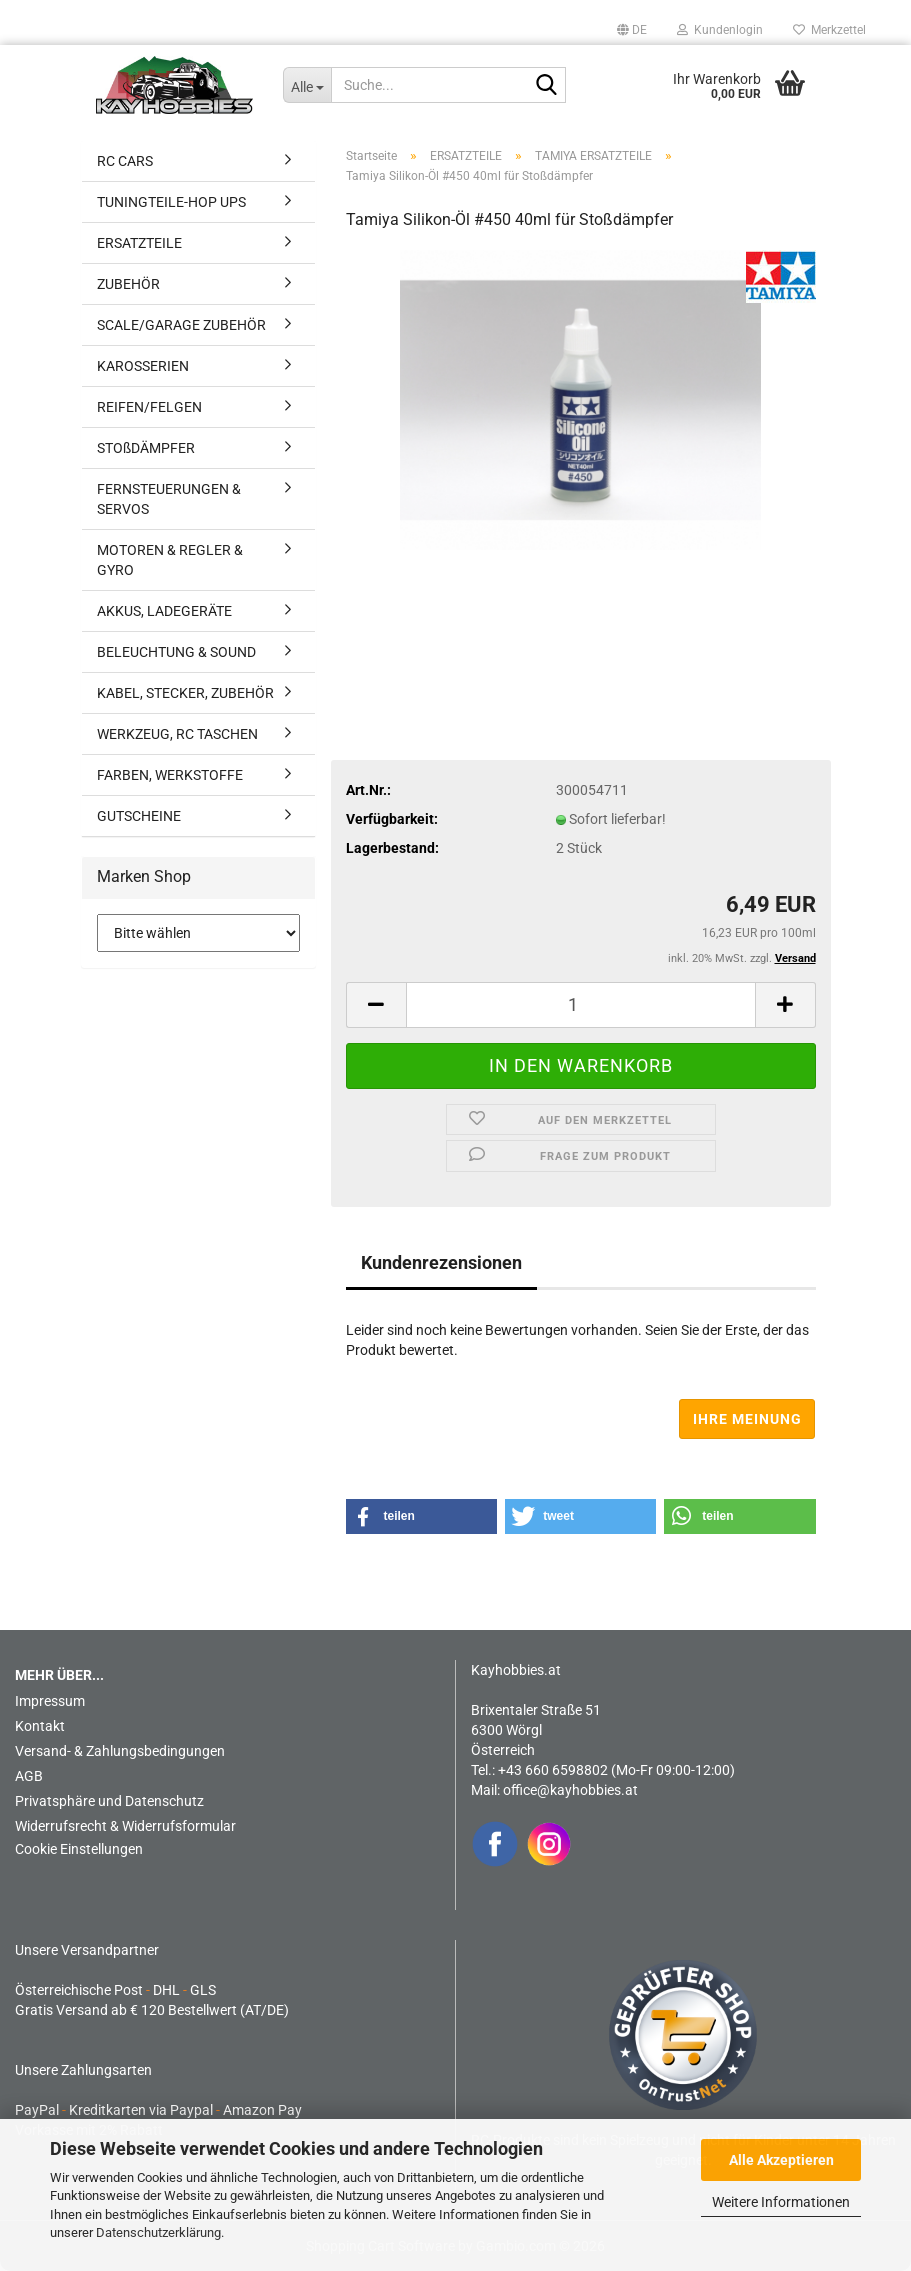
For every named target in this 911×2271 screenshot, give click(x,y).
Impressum (50, 1701)
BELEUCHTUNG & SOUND (176, 652)
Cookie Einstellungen (79, 1849)
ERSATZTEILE (139, 243)
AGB (29, 1776)
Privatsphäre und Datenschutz (109, 1801)
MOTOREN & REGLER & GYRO (170, 560)
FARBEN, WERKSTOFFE (170, 775)
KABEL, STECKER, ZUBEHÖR (185, 693)
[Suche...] (307, 85)
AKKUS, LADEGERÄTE (164, 611)
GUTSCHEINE (139, 816)
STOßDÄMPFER (146, 448)
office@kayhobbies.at (570, 1790)
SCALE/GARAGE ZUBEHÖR (181, 325)
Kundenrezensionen (441, 1262)
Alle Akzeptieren (781, 2160)
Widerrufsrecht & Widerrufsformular (125, 1826)
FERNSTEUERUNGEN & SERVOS (169, 499)
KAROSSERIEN (143, 366)
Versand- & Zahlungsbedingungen (120, 1751)
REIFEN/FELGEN (149, 407)
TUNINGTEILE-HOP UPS (171, 202)
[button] (632, 30)
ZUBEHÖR (128, 284)
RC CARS (125, 161)
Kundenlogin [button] (720, 30)
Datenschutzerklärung (158, 2232)
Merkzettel (829, 30)
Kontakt (40, 1726)
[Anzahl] (581, 1005)
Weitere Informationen (781, 2202)
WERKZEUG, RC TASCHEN (177, 734)
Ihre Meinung (747, 1419)
